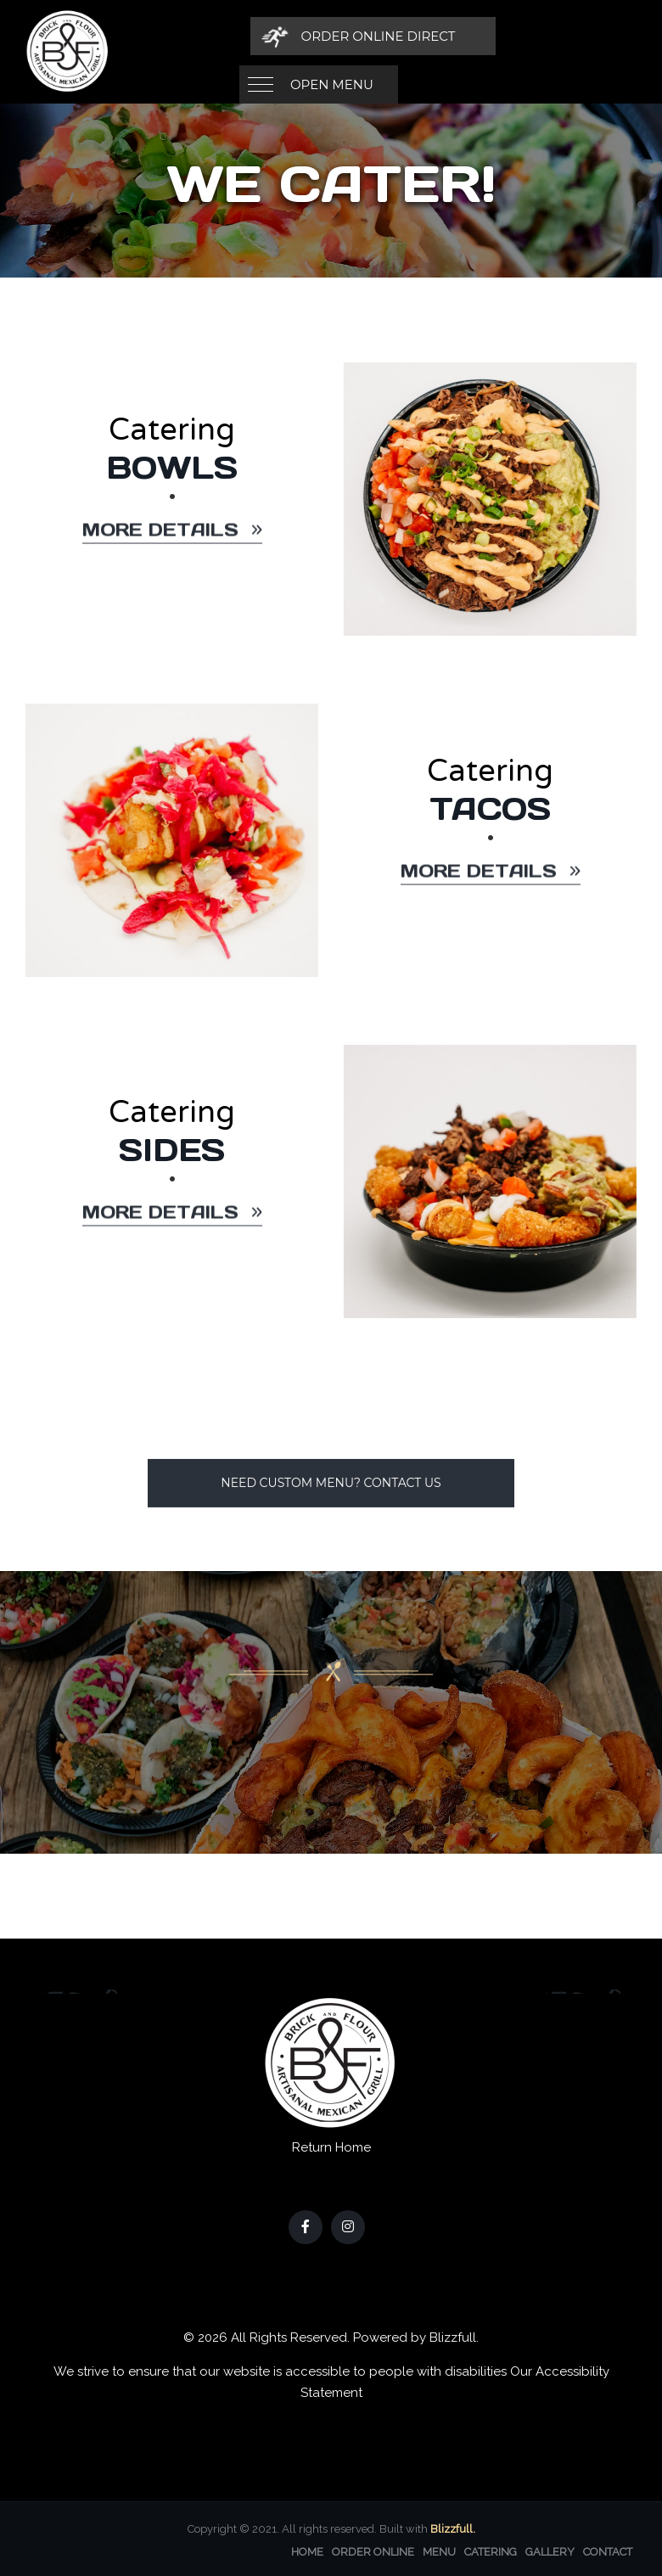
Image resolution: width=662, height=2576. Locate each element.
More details (172, 542)
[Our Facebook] (306, 2225)
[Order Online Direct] (519, 36)
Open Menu (331, 36)
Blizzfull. (452, 2527)
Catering (490, 2550)
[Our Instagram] (348, 2225)
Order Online (373, 2550)
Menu (439, 2550)
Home (307, 2550)
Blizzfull (452, 2335)
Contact (607, 2550)
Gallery (550, 2550)
